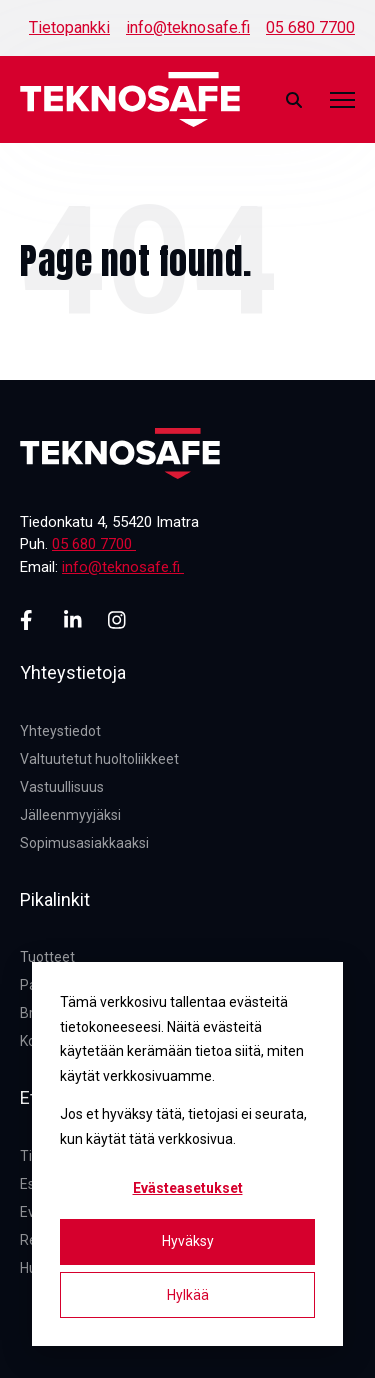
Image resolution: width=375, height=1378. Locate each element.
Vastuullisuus (62, 787)
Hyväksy (188, 1241)
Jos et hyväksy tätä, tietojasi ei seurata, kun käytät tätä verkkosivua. (183, 1126)
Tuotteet (47, 957)
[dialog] (187, 1154)
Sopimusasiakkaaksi (84, 843)
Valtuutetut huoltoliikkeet (99, 759)
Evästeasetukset (188, 1188)
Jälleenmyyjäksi (70, 815)
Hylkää (188, 1295)
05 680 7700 (310, 27)
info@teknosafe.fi (188, 27)
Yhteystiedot (60, 731)
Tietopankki (69, 27)
